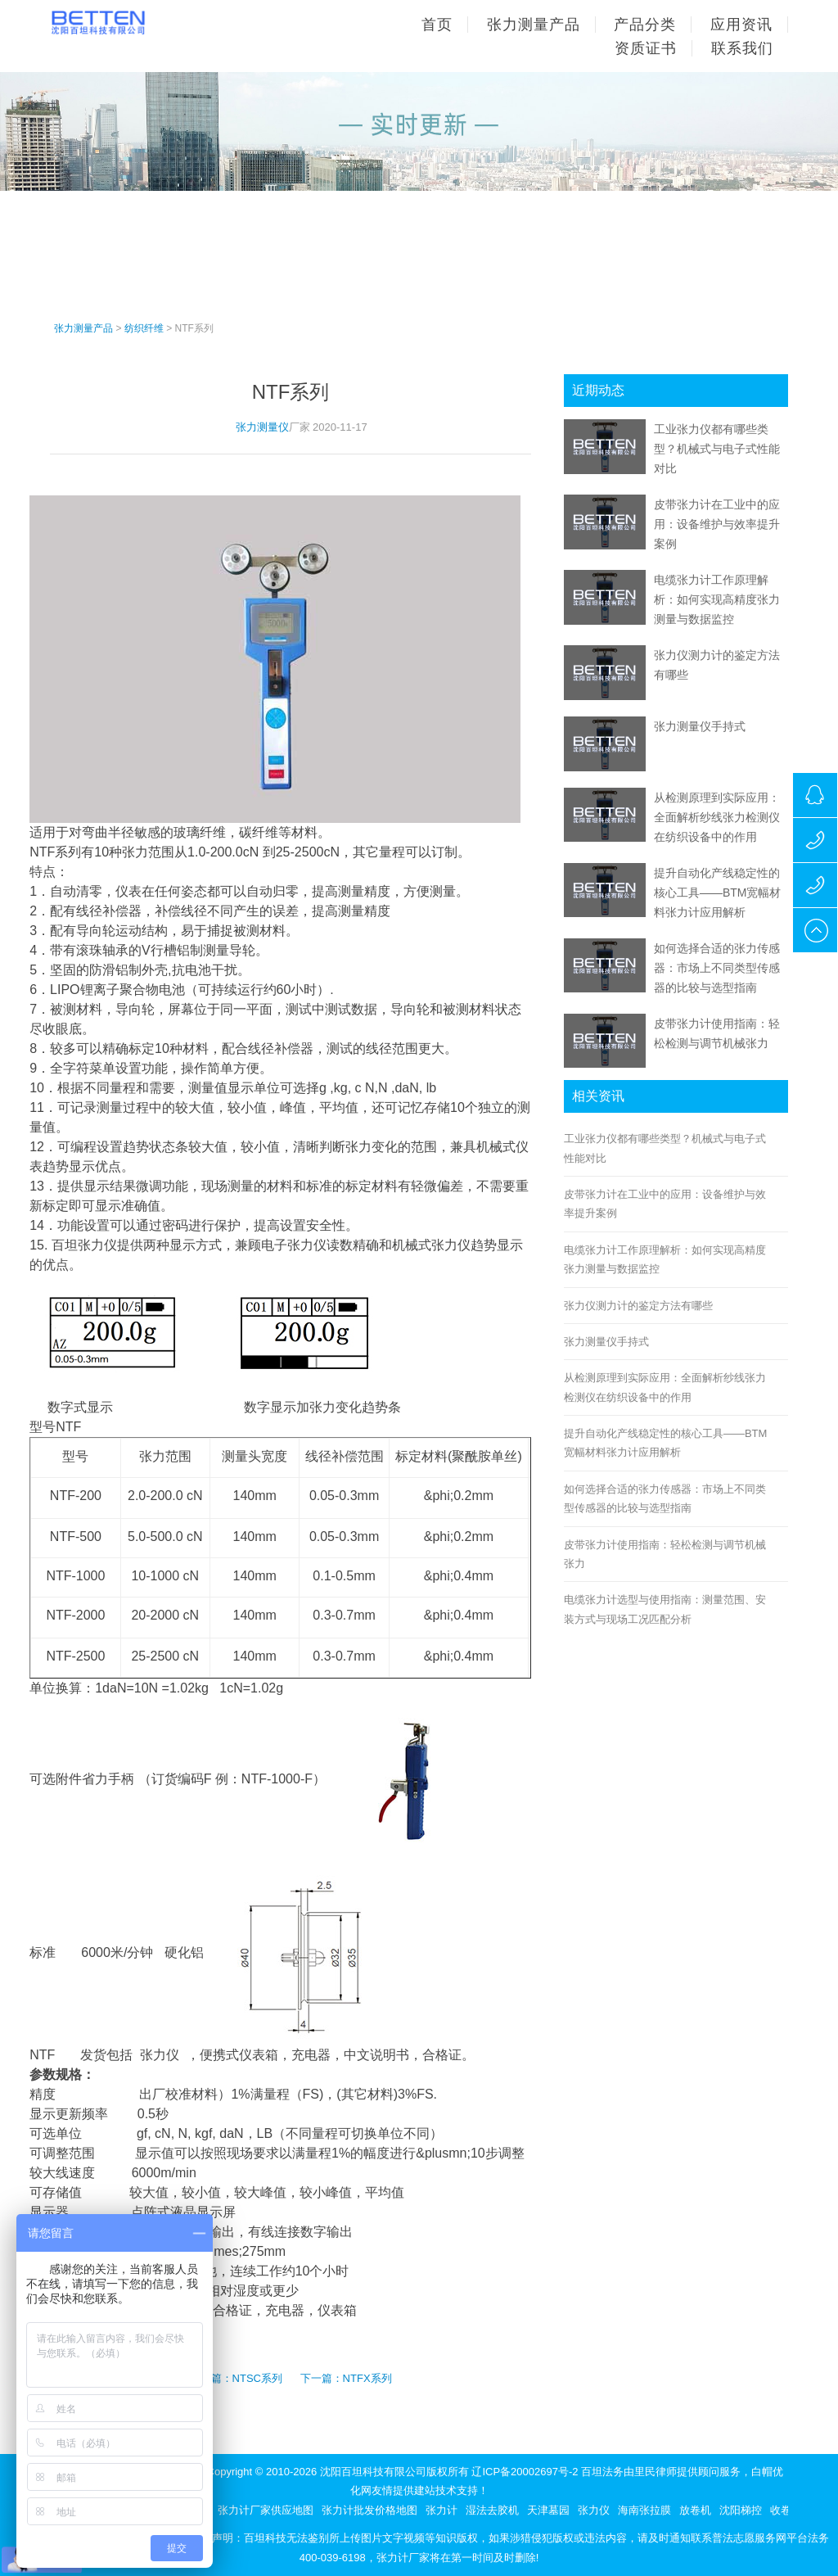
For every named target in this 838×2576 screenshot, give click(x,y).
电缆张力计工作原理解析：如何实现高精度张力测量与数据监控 (717, 599)
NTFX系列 (367, 2378)
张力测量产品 (83, 328)
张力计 (441, 2510)
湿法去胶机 (492, 2510)
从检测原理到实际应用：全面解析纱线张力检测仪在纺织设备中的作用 (717, 817)
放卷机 (695, 2510)
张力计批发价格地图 (369, 2510)
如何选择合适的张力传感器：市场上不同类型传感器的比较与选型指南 (717, 968)
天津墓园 (548, 2510)
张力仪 (594, 2510)
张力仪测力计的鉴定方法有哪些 (638, 1305)
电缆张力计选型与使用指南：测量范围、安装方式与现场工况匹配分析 (665, 1609)
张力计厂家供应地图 (265, 2510)
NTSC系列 (257, 2378)
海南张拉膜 (644, 2510)
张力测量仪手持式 (700, 726)
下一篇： (321, 2378)
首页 (437, 24)
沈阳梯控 (740, 2510)
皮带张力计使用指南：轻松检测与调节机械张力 (665, 1554)
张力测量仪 (262, 427)
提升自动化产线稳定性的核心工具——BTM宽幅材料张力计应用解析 (718, 892)
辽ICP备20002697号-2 (524, 2471)
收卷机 (786, 2510)
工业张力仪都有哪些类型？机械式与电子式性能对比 (717, 449)
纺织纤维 (144, 328)
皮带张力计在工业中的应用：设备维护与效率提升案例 (717, 524)
